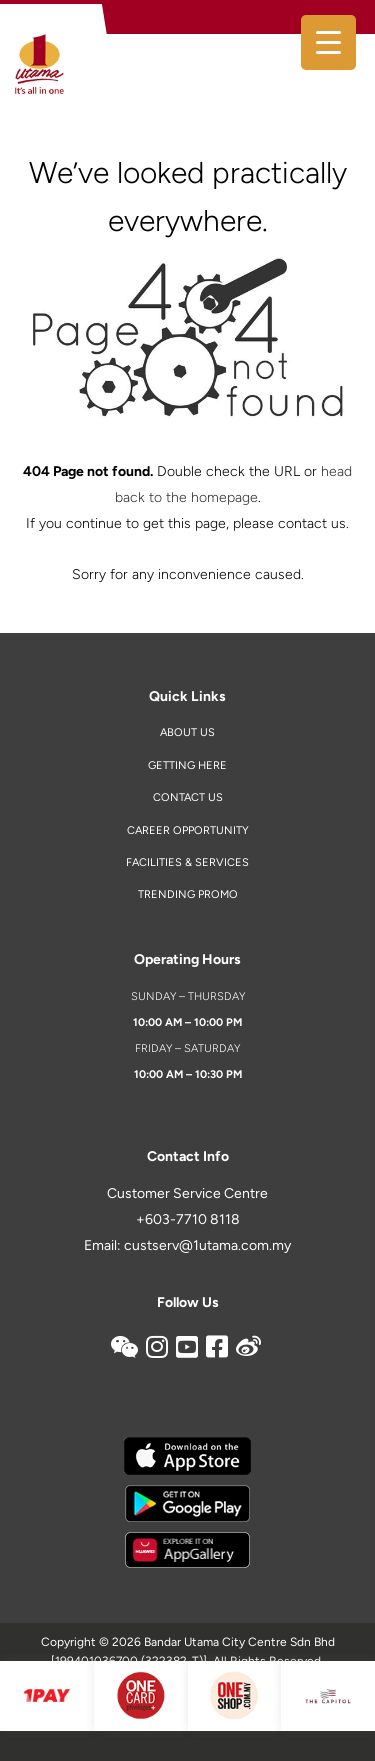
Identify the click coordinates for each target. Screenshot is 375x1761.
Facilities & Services (187, 862)
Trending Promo (188, 894)
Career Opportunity (188, 830)
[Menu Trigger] (328, 42)
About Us (187, 732)
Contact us (188, 797)
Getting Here (187, 765)
